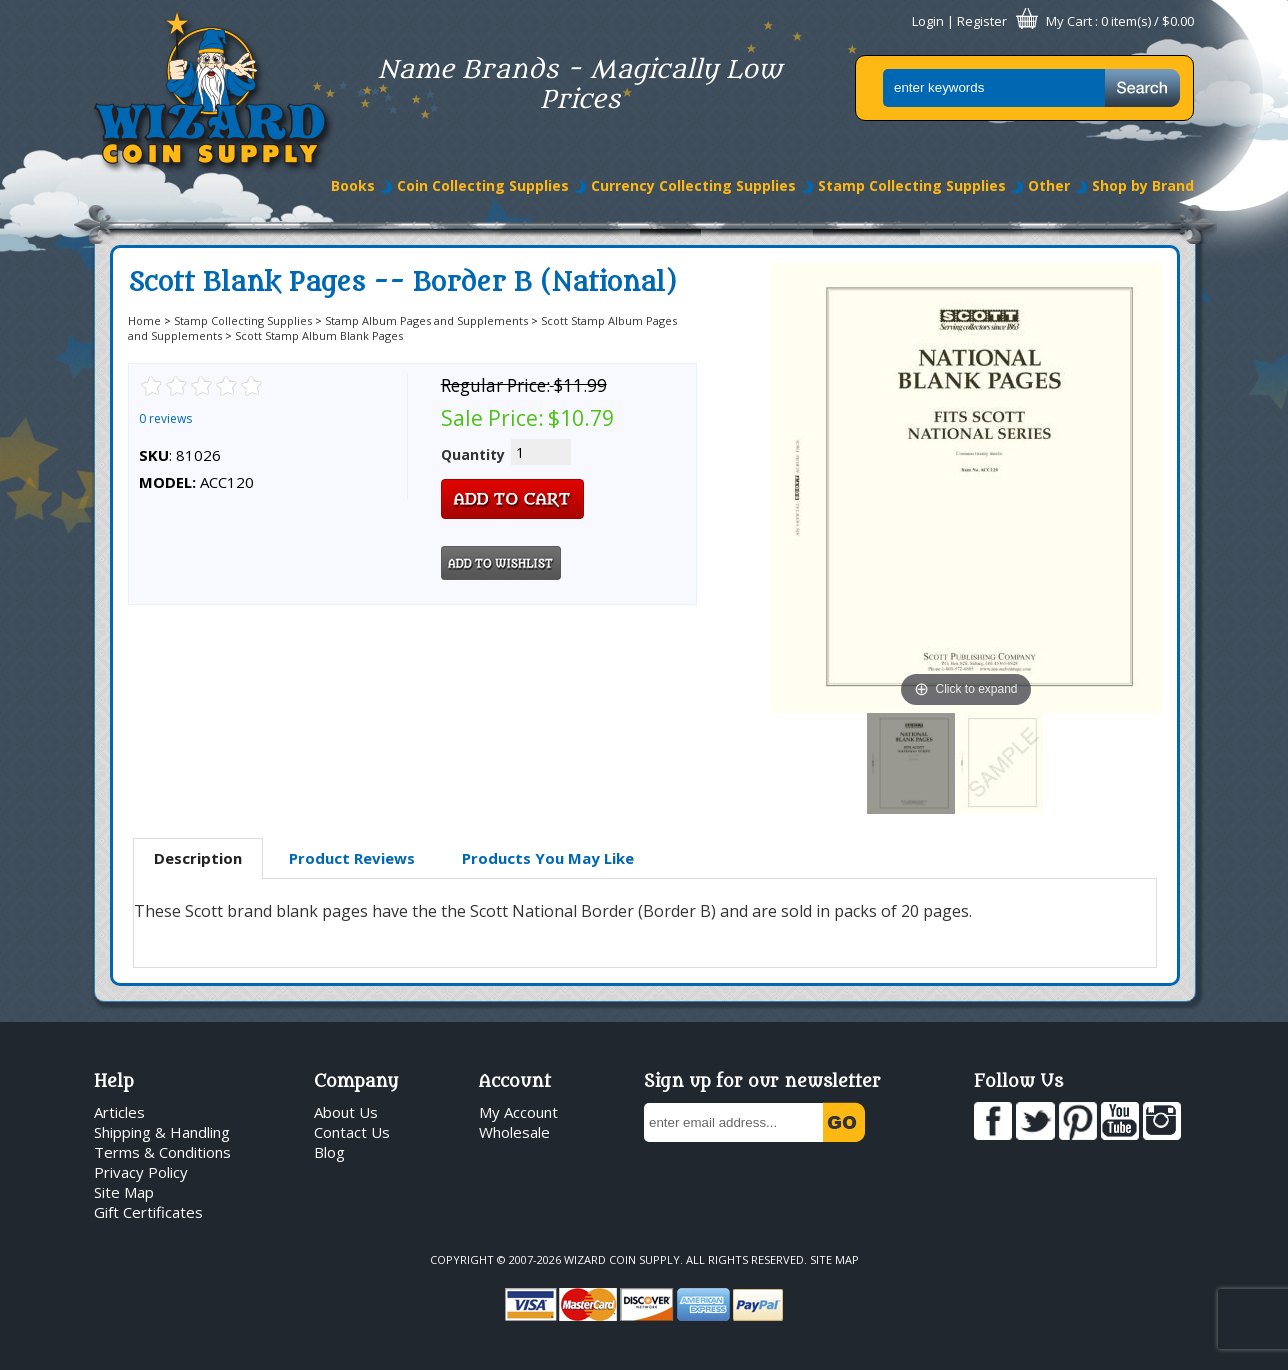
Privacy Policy (141, 1172)
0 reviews (165, 418)
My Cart (1069, 21)
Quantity (473, 454)
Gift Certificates (148, 1212)
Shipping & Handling (162, 1132)
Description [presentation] (198, 858)
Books (353, 185)
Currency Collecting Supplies (693, 185)
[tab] (198, 859)
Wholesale (514, 1132)
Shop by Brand (1143, 185)
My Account (518, 1112)
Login (928, 21)
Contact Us (352, 1132)
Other (1049, 185)
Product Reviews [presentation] (352, 858)
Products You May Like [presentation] (548, 858)
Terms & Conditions (162, 1152)
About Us (346, 1112)
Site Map (124, 1192)
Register (982, 21)
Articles (119, 1112)
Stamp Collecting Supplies (912, 185)
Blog (329, 1152)
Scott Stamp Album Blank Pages (319, 335)
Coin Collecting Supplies (483, 185)
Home (144, 320)
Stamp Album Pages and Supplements (426, 320)
